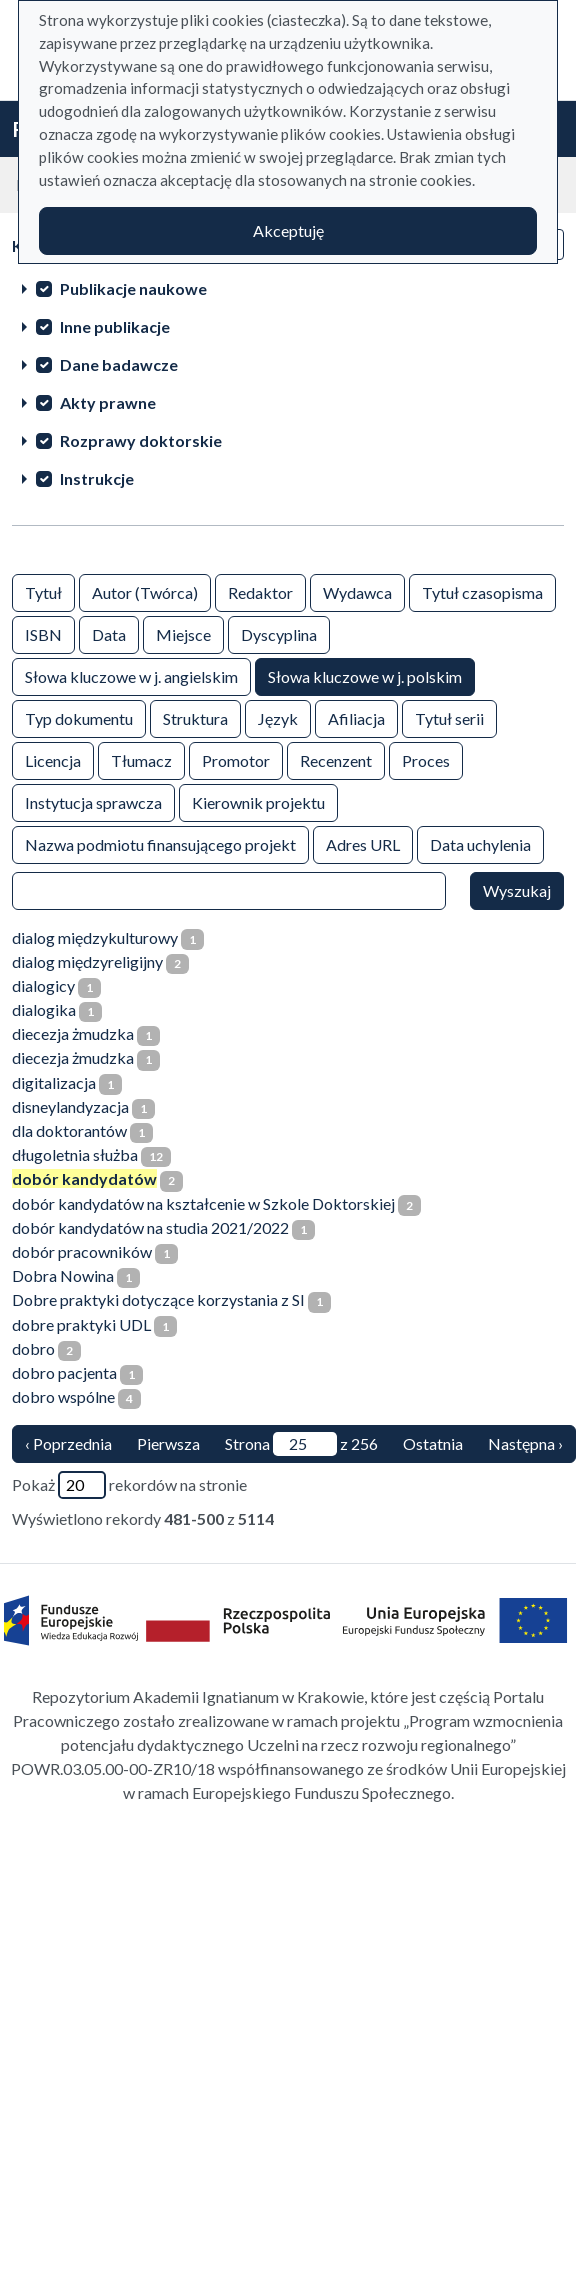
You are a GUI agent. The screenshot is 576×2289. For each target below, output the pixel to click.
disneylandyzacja (70, 1106)
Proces (426, 759)
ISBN (43, 633)
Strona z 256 (301, 1444)
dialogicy (43, 985)
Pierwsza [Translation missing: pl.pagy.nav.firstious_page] (168, 1443)
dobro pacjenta (64, 1372)
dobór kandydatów (84, 1178)
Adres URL (363, 843)
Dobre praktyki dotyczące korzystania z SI (158, 1299)
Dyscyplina (279, 633)
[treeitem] (288, 288)
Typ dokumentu (79, 717)
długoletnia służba (75, 1154)
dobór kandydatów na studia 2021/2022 (150, 1227)
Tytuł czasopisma (482, 591)
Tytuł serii (449, 717)
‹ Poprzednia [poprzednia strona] (68, 1443)
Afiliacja (356, 717)
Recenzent (336, 759)
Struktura (195, 717)
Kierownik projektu (258, 801)
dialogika (44, 1009)
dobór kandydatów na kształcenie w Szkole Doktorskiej (203, 1203)
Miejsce (183, 633)
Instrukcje (97, 478)
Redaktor (260, 591)
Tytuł (43, 591)
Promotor (236, 759)
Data (109, 633)
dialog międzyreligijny (87, 961)
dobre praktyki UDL (81, 1324)
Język (278, 717)
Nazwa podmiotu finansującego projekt (160, 843)
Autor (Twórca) (145, 591)
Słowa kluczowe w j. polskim (365, 675)
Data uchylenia (480, 843)
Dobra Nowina (63, 1275)
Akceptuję (288, 230)
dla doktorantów (69, 1130)
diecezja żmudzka (73, 1033)
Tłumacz (141, 759)
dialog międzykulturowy (95, 937)
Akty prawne (108, 402)
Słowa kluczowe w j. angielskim (131, 675)
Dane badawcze (119, 364)
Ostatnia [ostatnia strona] (433, 1443)
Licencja (53, 759)
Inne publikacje (115, 326)
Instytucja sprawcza (93, 801)
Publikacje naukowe (133, 288)
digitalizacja (54, 1082)
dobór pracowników (82, 1251)
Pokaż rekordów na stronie (129, 1485)
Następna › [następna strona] (525, 1443)
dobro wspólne (63, 1396)
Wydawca (357, 591)
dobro (33, 1348)
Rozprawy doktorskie (141, 440)
